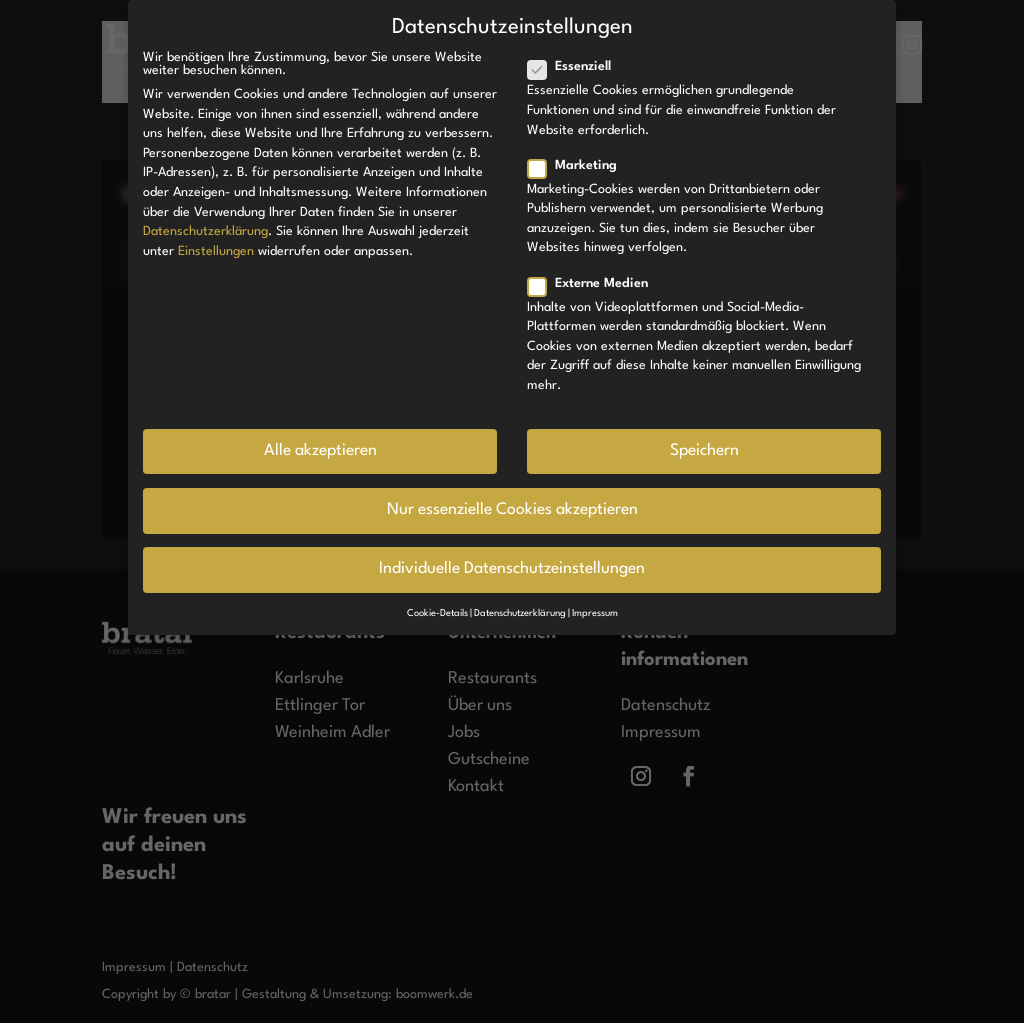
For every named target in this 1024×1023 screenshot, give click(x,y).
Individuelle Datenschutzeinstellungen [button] (512, 569)
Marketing (580, 165)
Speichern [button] (704, 451)
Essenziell (577, 66)
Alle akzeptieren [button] (320, 451)
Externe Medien (596, 283)
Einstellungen (216, 251)
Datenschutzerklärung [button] (520, 613)
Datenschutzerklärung (205, 231)
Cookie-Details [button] (437, 613)
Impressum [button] (595, 613)
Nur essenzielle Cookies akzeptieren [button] (512, 510)
